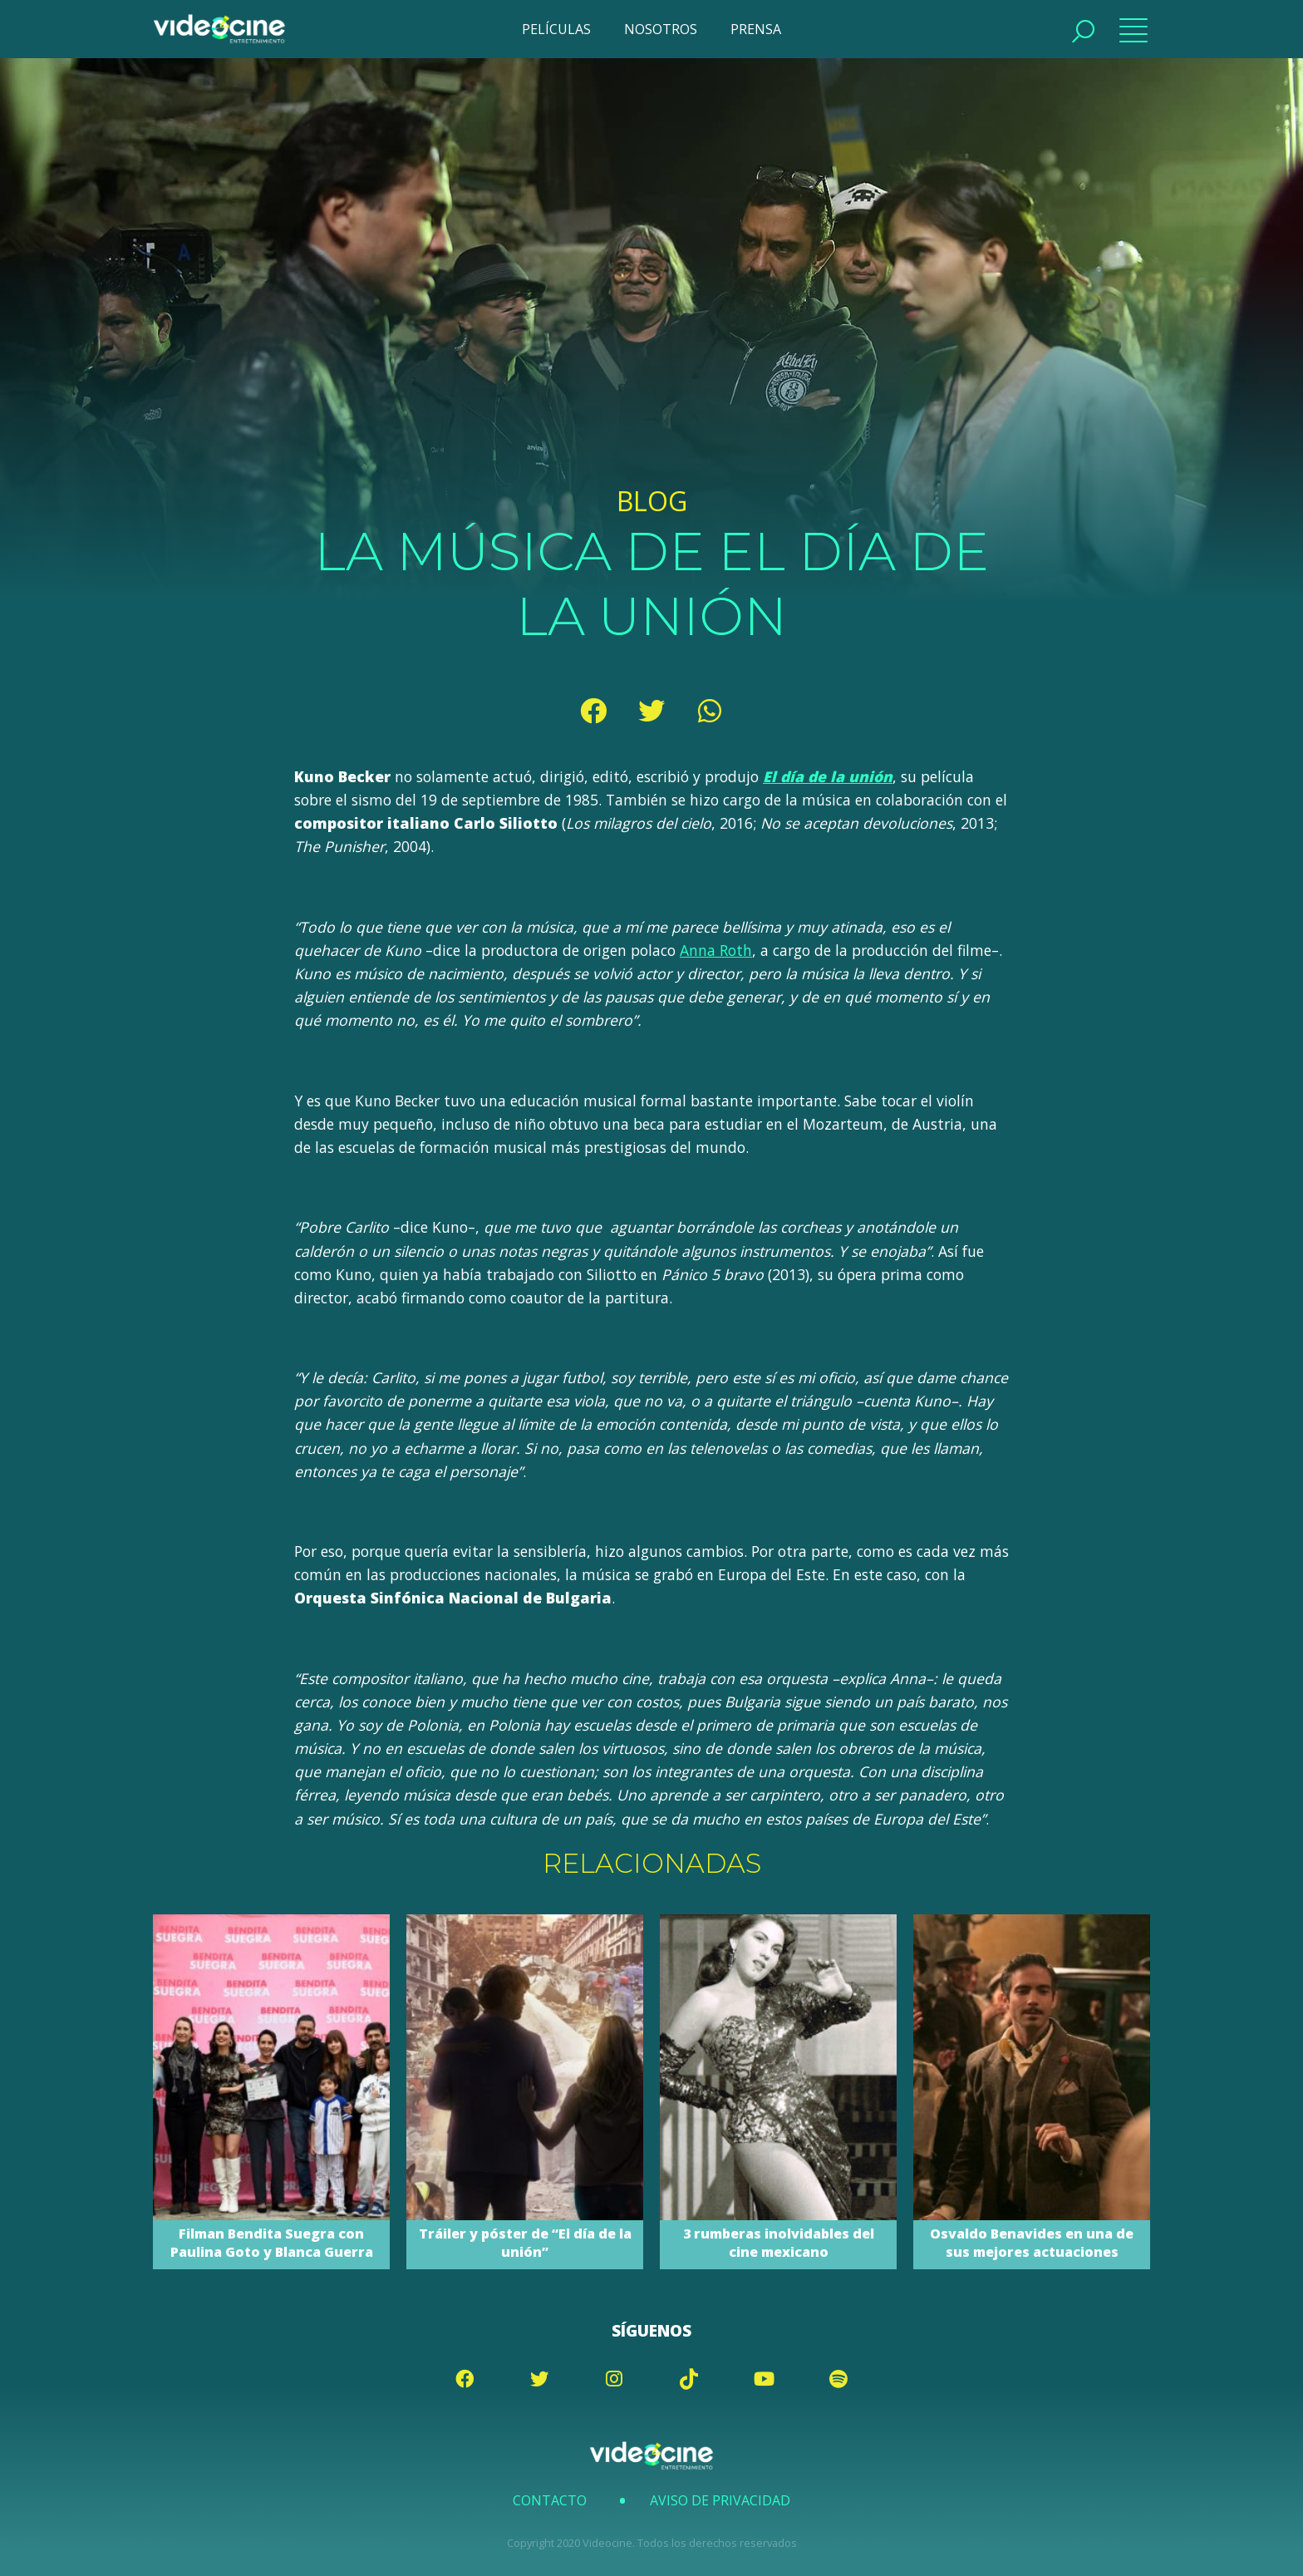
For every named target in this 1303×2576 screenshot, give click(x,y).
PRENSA (755, 29)
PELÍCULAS (556, 29)
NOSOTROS (660, 29)
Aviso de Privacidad (720, 2500)
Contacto (550, 2500)
